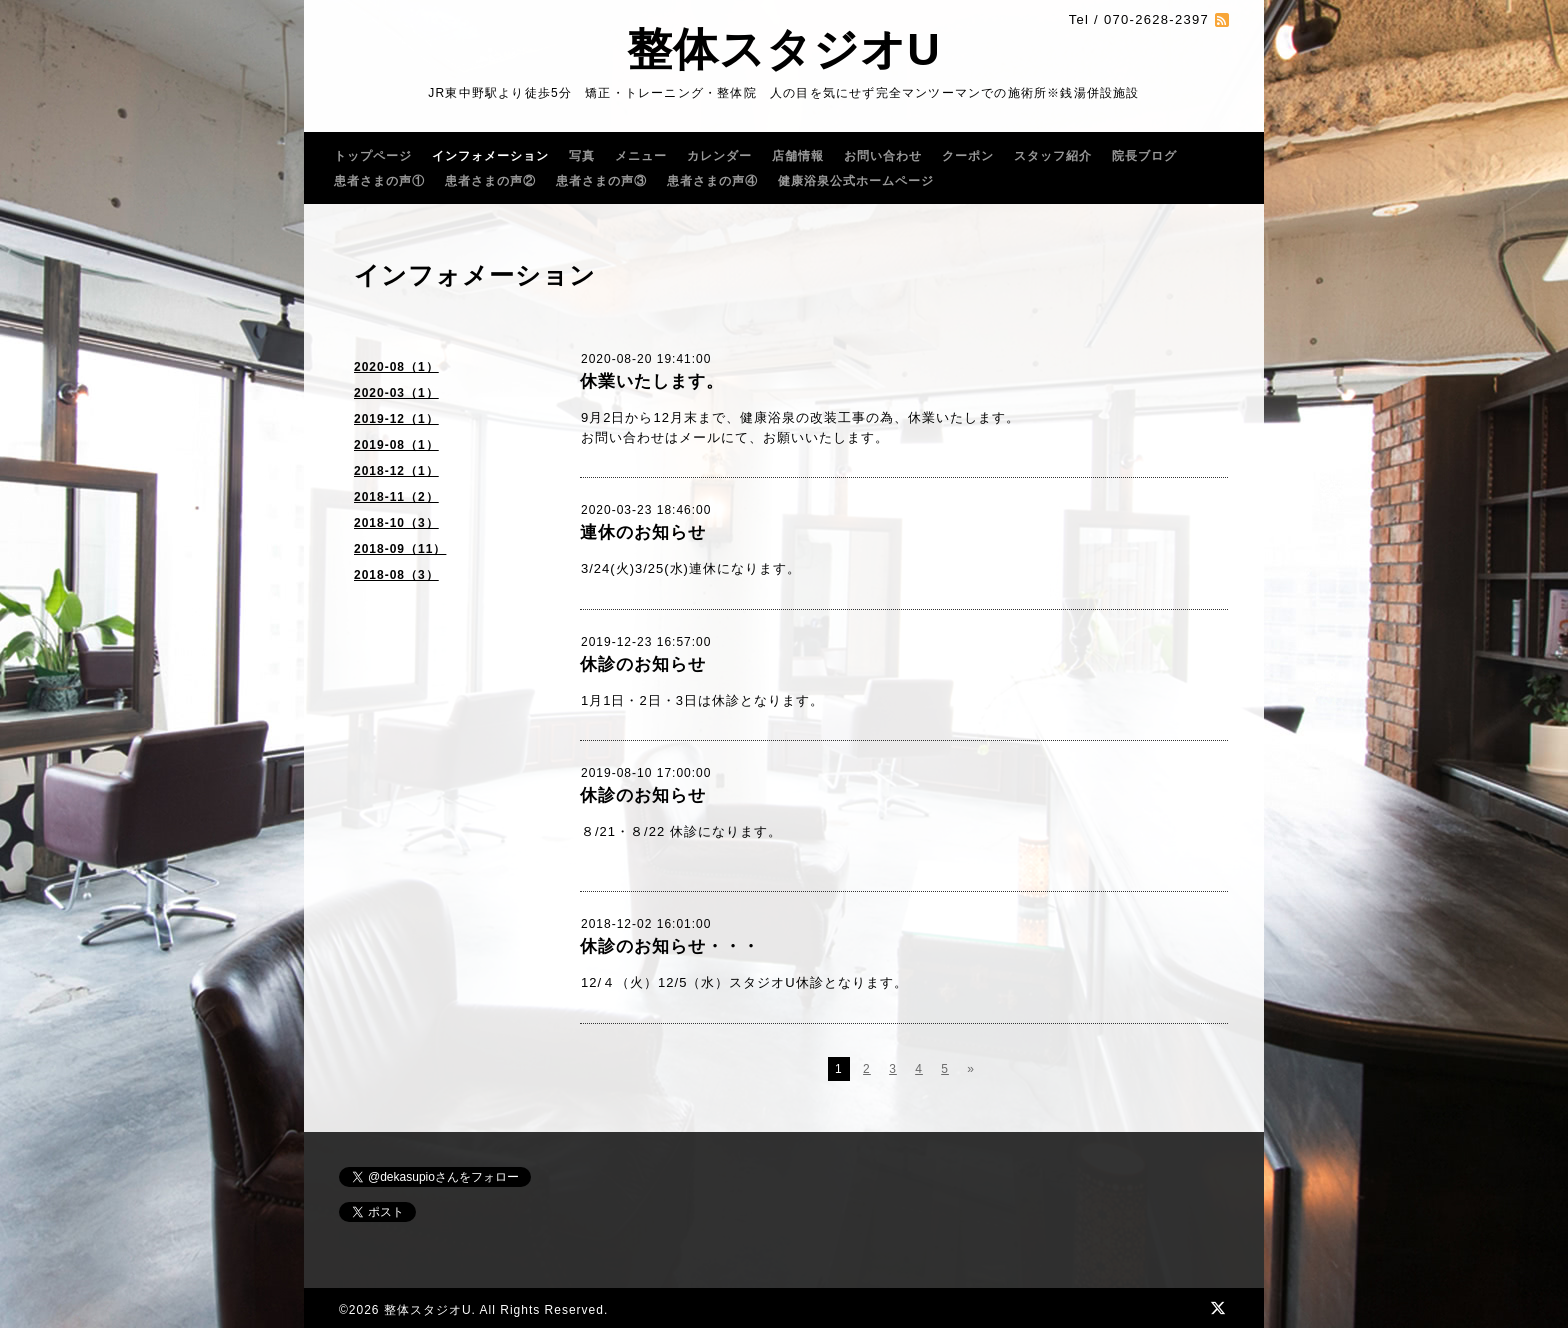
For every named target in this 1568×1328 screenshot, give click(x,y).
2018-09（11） (400, 549)
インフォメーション (490, 156)
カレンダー (719, 156)
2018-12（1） (396, 471)
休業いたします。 (652, 381)
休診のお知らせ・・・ (670, 946)
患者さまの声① (379, 181)
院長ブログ (1144, 156)
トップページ (373, 156)
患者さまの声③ (601, 181)
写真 (582, 156)
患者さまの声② (490, 181)
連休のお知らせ (643, 532)
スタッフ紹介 (1053, 156)
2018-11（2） (396, 497)
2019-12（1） (396, 419)
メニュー (641, 156)
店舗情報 (798, 156)
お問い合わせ (883, 156)
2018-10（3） (396, 523)
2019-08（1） (396, 445)
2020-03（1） (396, 393)
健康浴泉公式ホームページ (856, 181)
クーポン (968, 156)
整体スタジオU (784, 49)
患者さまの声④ (712, 181)
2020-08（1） (396, 367)
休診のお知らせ (643, 664)
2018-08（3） (396, 575)
